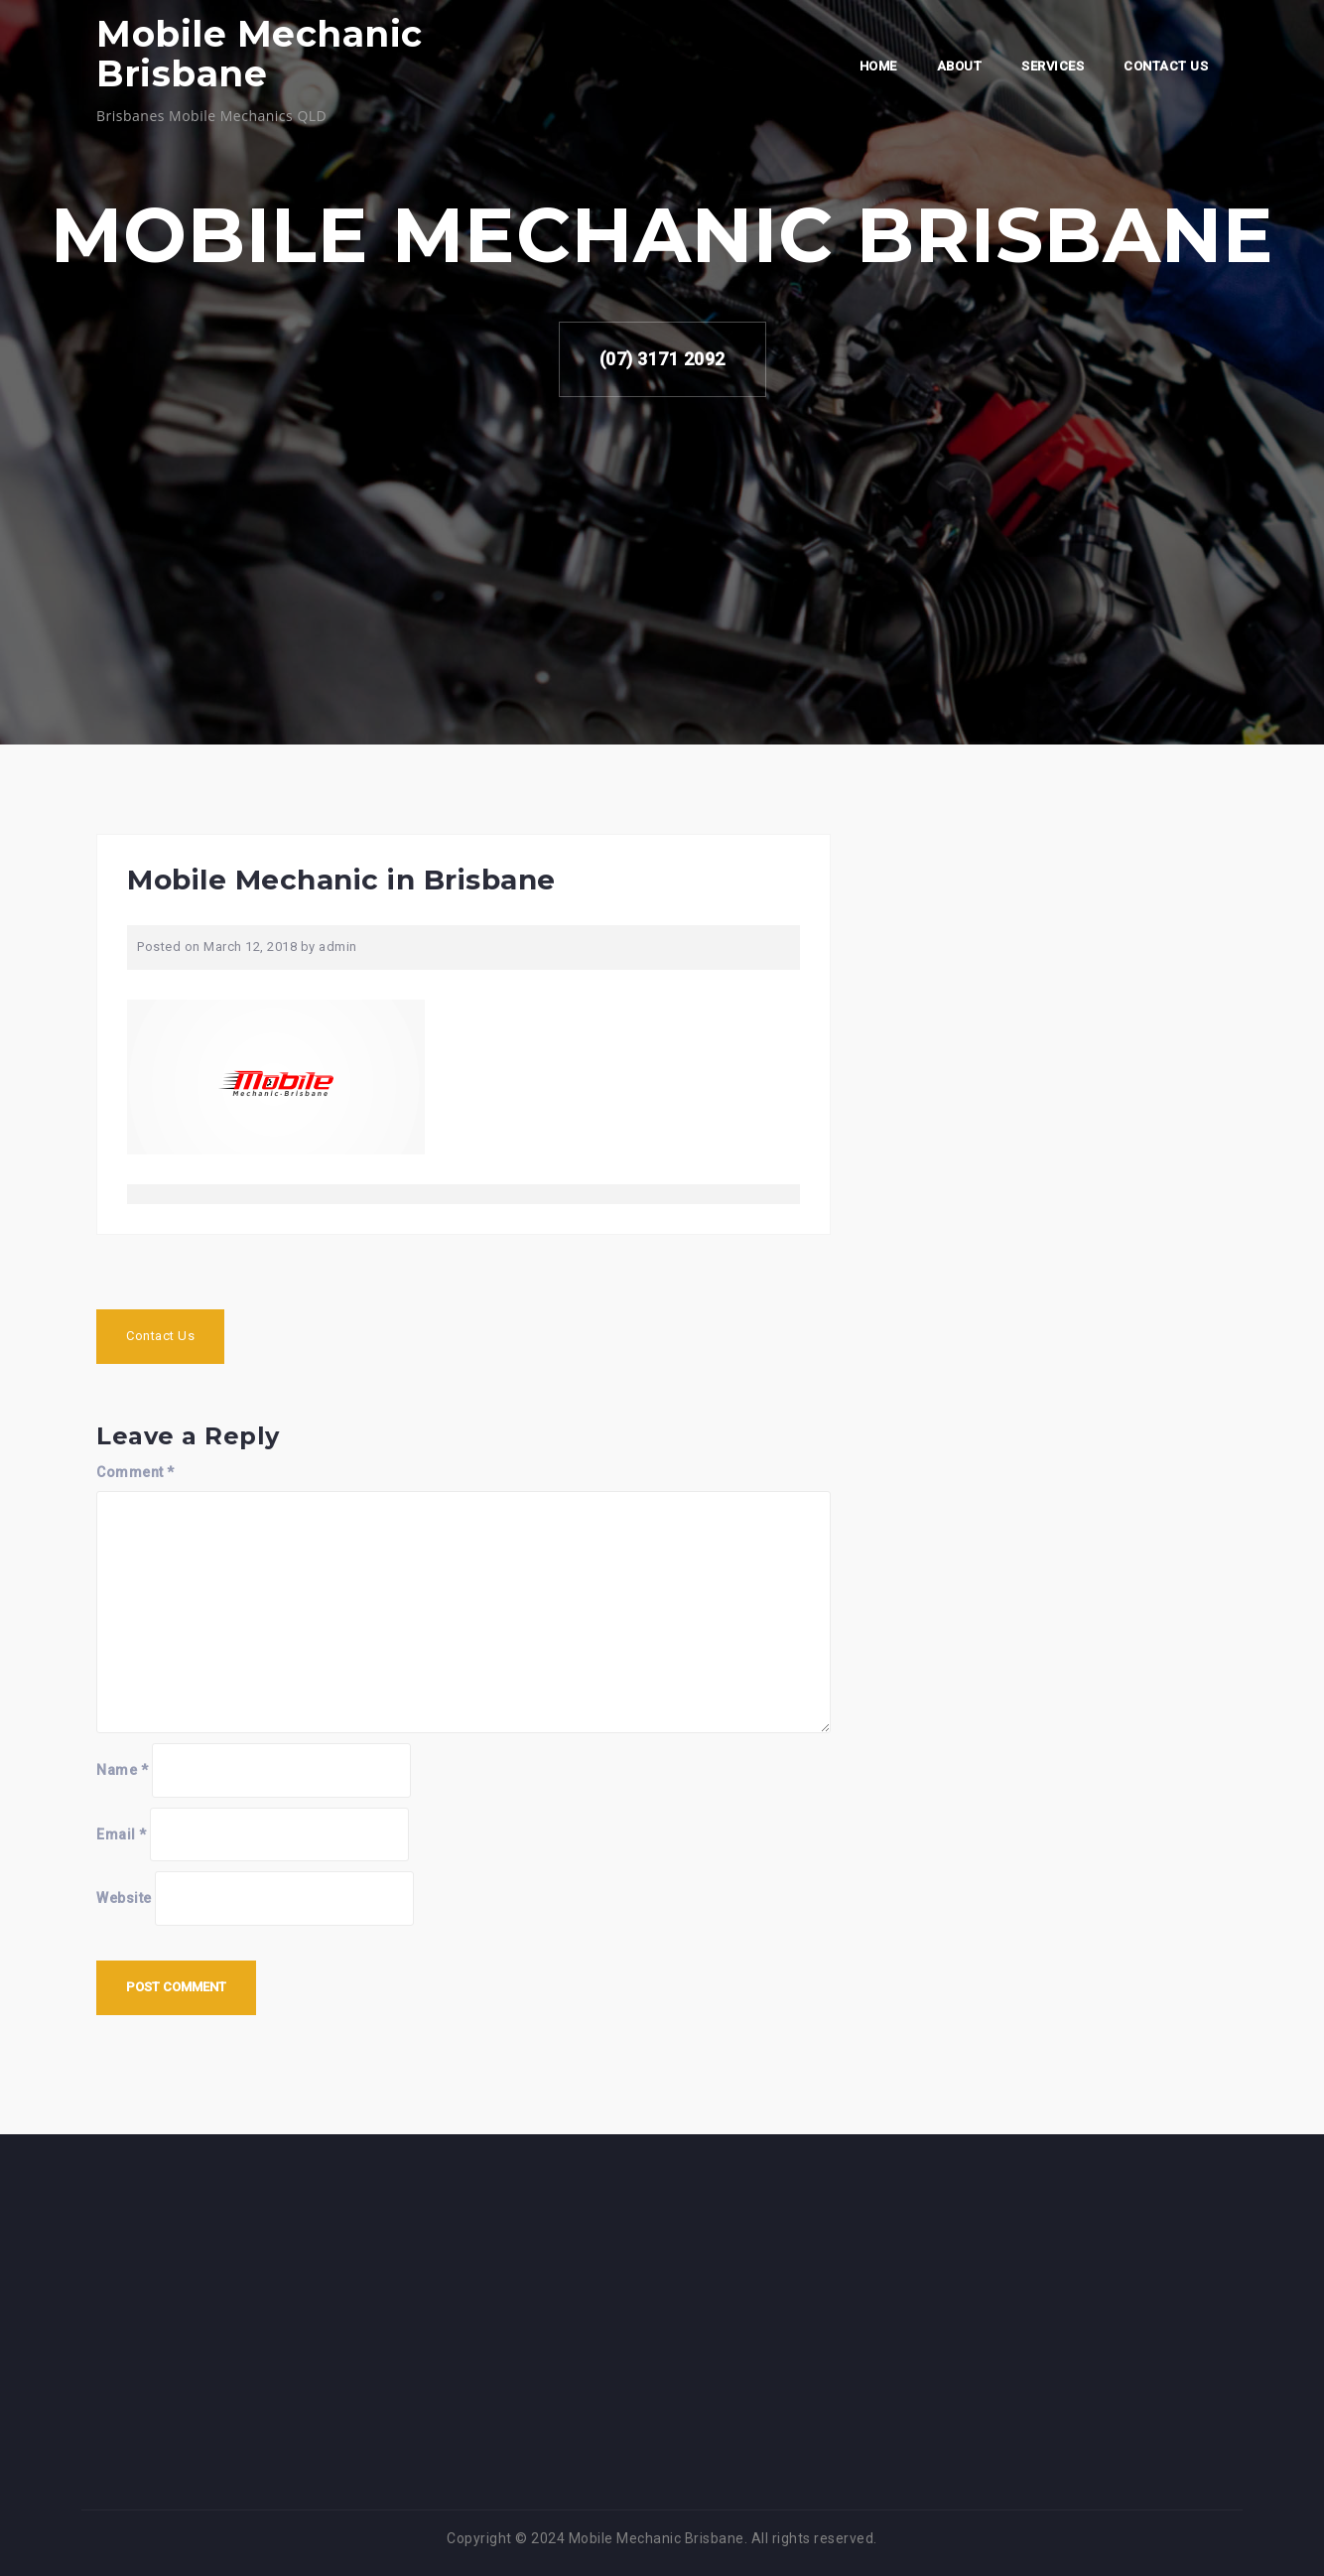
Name (122, 1770)
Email (121, 1834)
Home (878, 66)
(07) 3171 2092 (662, 358)
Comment (135, 1472)
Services (1052, 66)
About (960, 66)
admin (338, 946)
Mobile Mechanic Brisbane (259, 53)
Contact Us (1166, 66)
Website (124, 1898)
